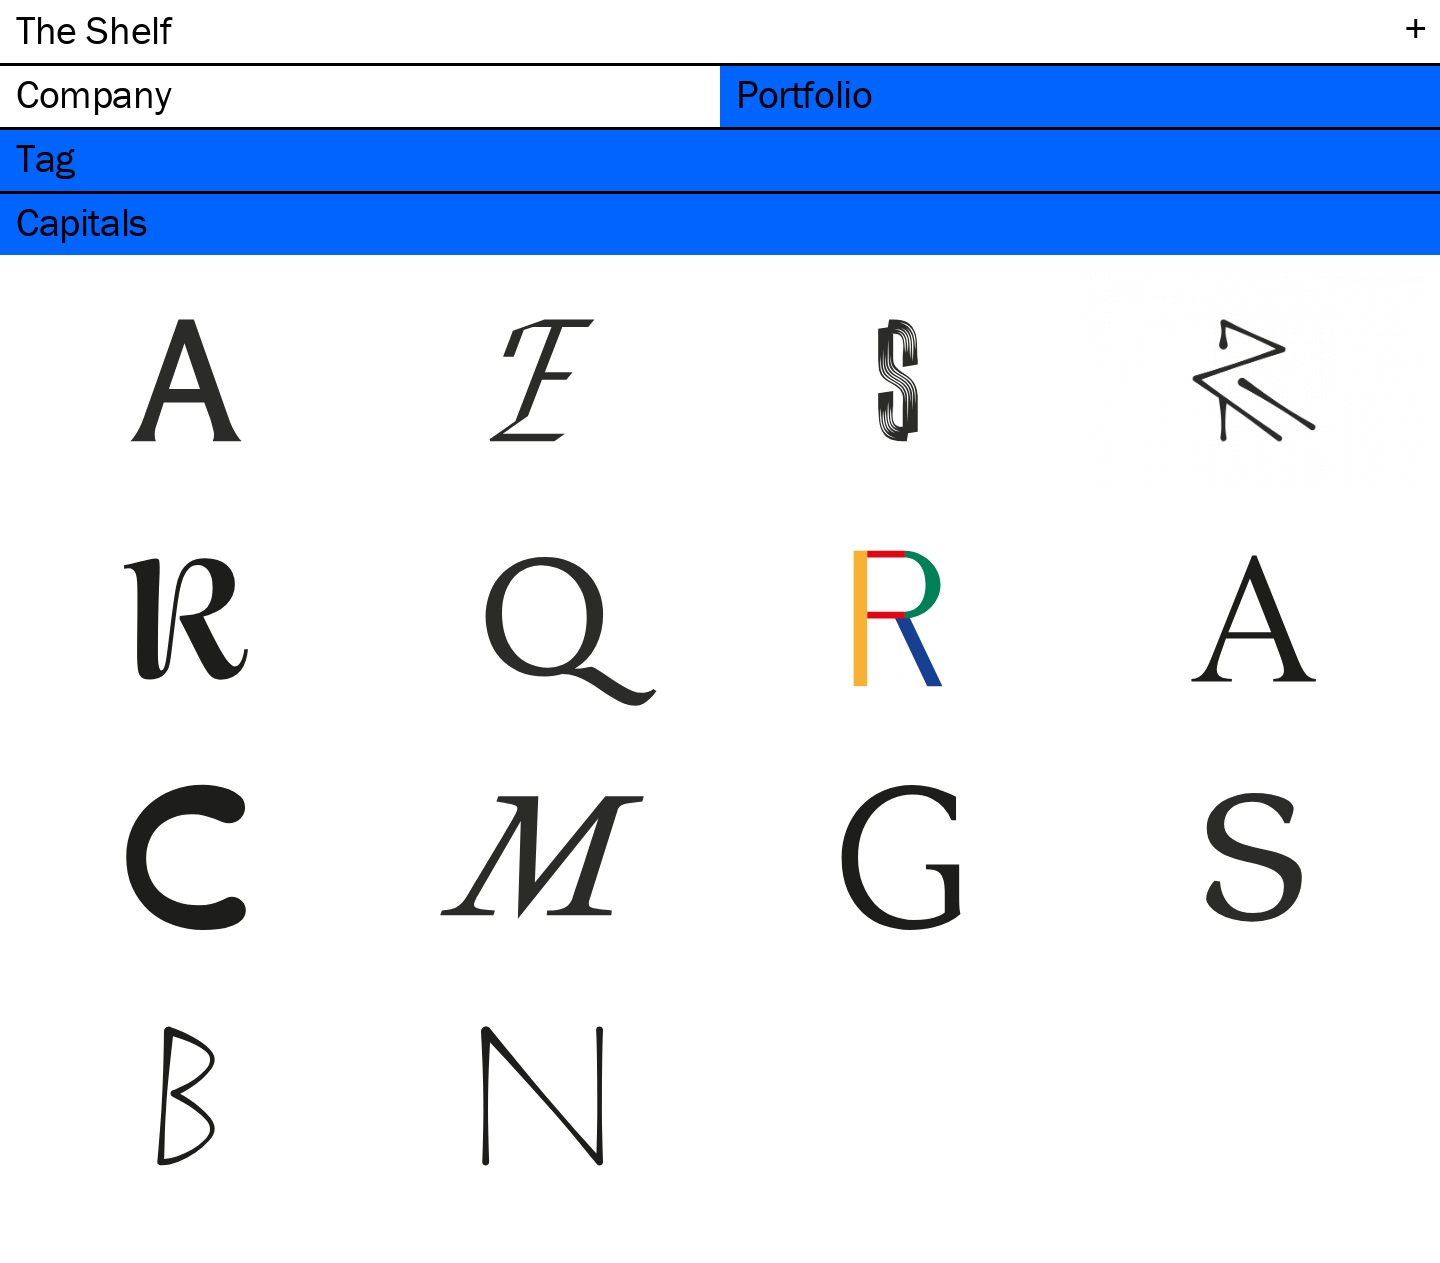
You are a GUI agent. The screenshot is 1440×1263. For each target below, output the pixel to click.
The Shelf (93, 29)
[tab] (360, 96)
